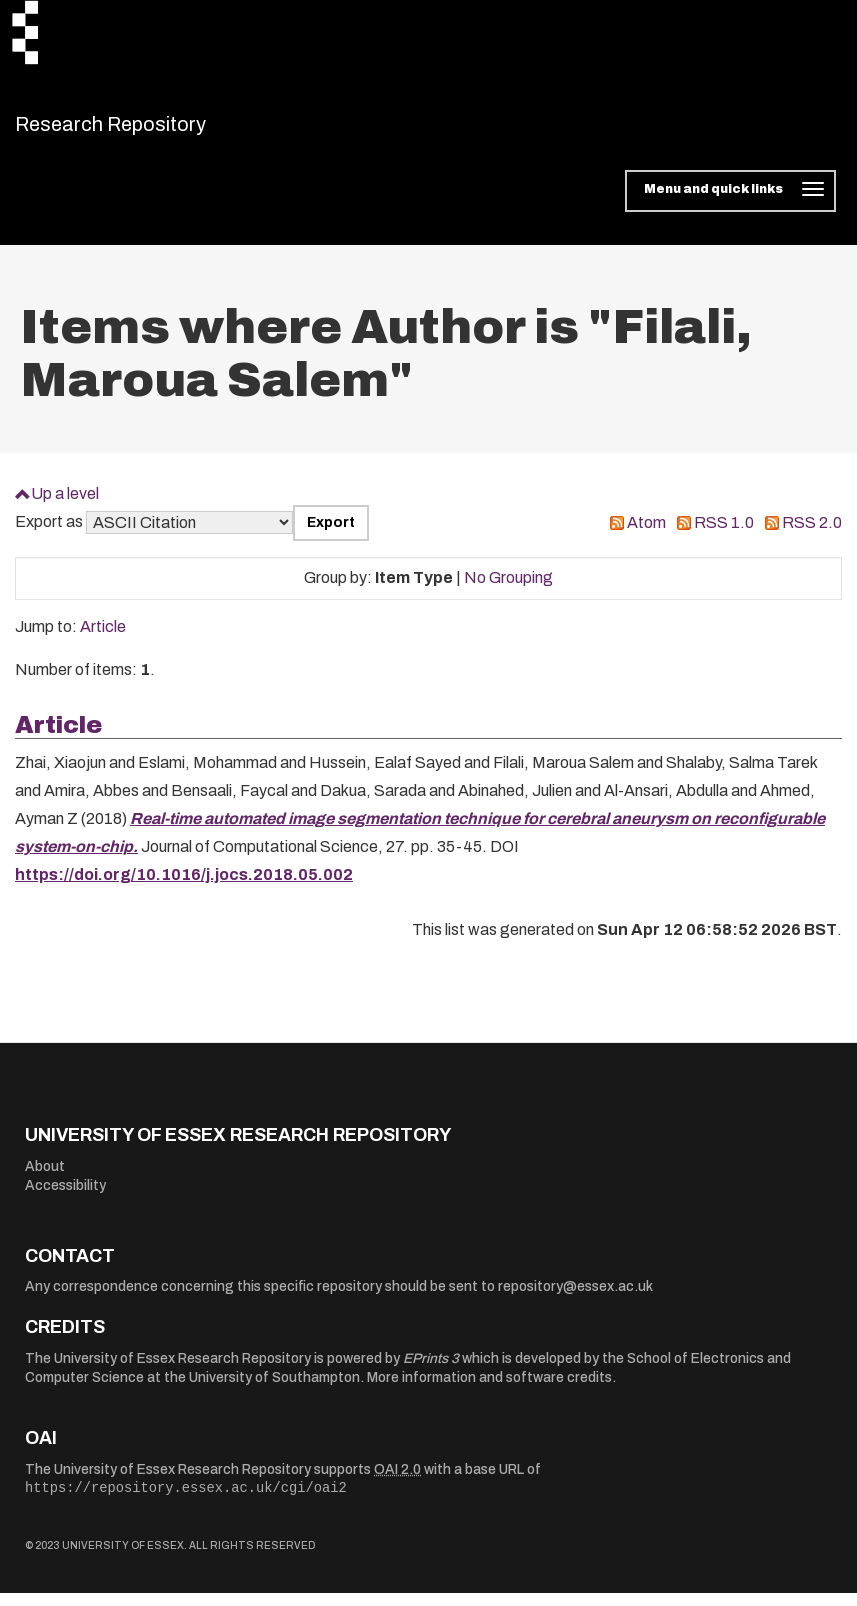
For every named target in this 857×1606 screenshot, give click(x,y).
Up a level (65, 505)
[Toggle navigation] (730, 204)
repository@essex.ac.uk (575, 1299)
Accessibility (65, 1198)
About (45, 1178)
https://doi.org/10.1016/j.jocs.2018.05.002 (184, 887)
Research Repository (155, 130)
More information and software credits (489, 1390)
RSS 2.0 (812, 535)
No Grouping (508, 590)
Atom (646, 535)
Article (103, 639)
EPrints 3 (431, 1370)
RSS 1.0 (724, 535)
